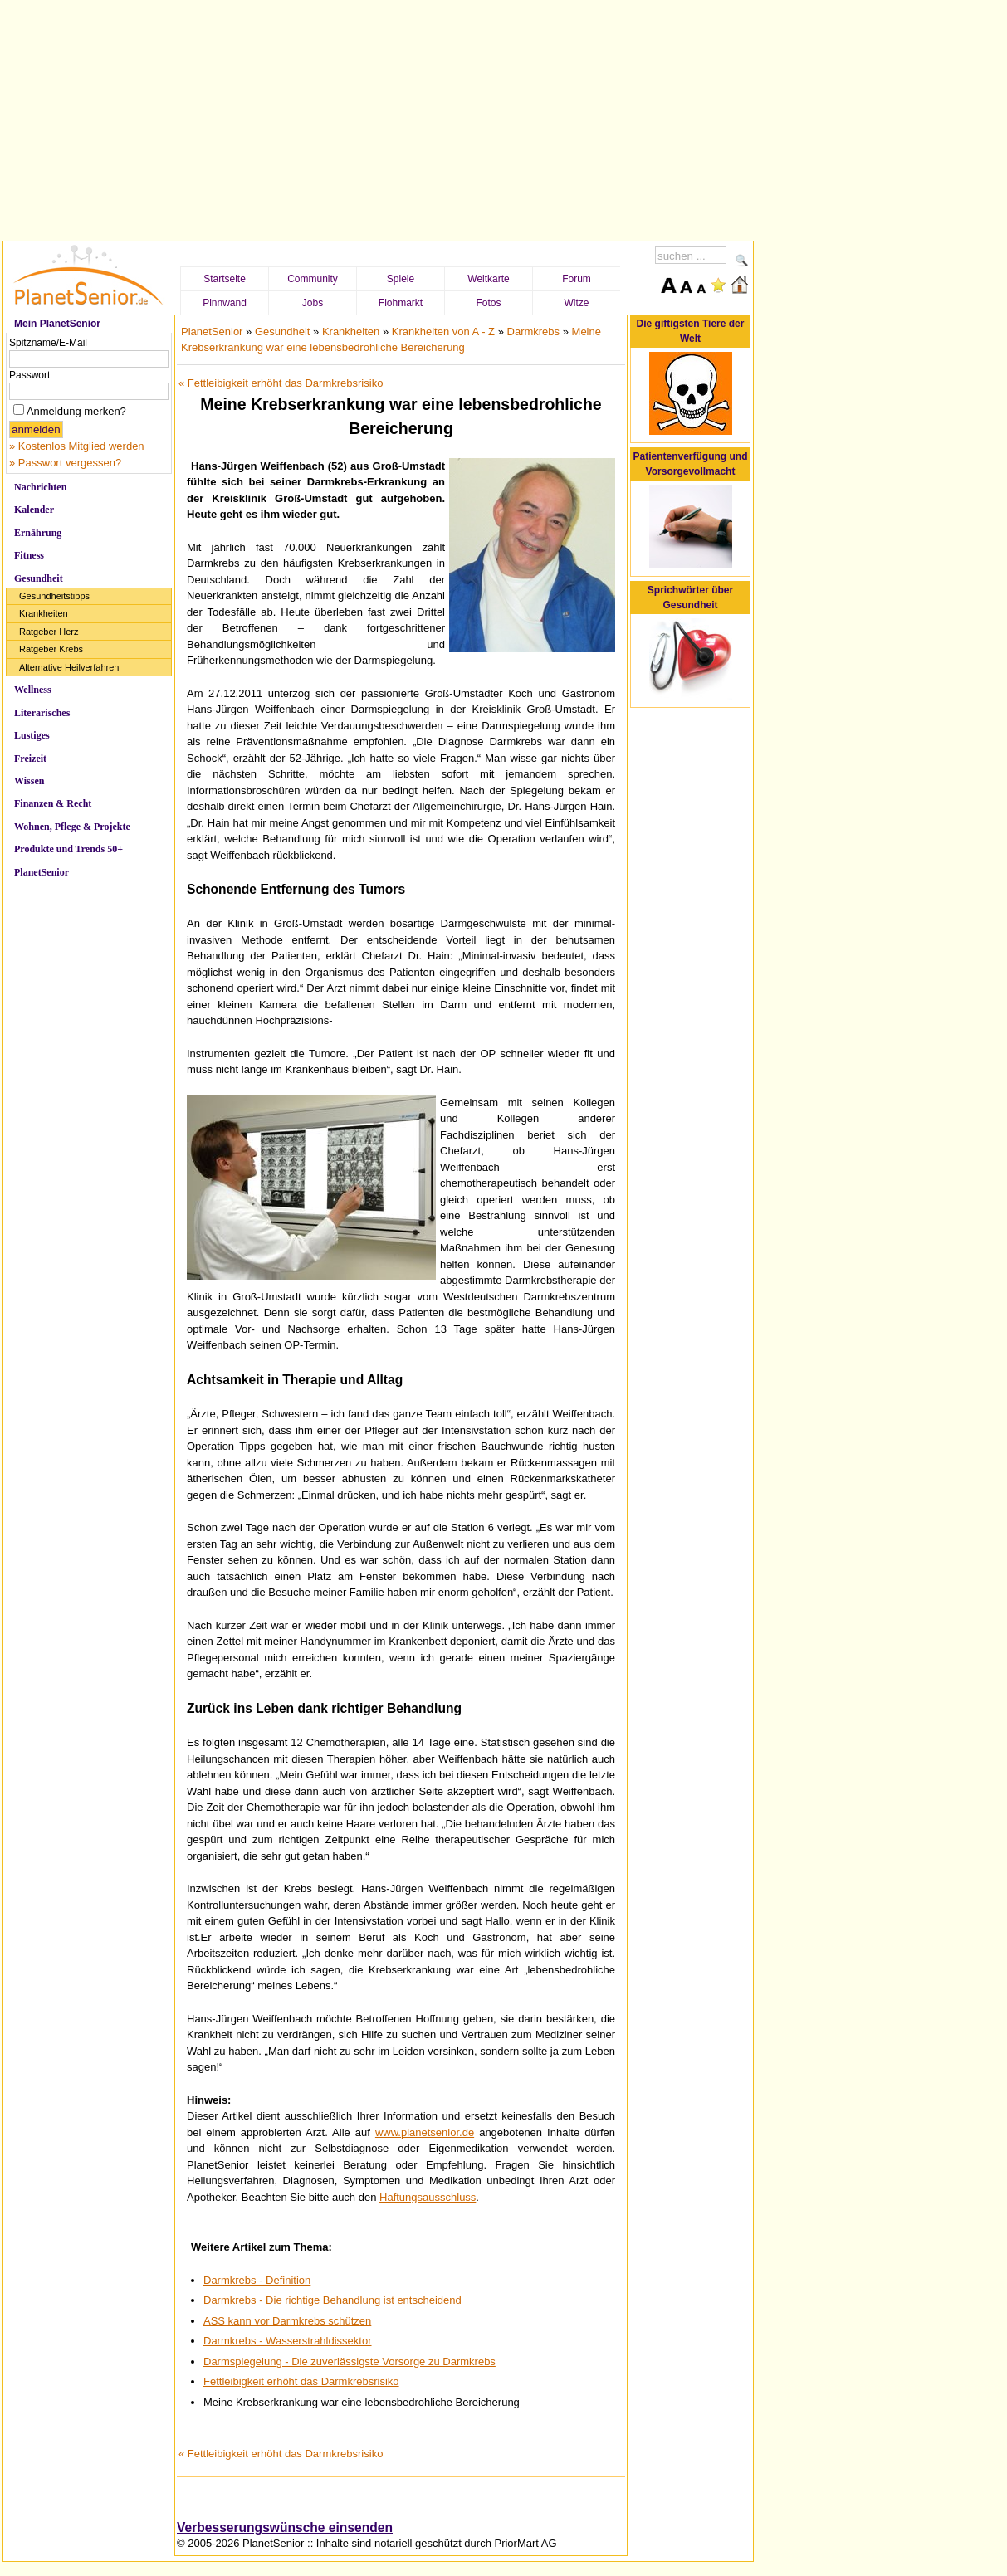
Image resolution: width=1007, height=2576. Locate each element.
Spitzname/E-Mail (48, 343)
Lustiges (32, 735)
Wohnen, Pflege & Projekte (72, 826)
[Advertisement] (378, 118)
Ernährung (37, 533)
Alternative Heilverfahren (69, 667)
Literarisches (42, 713)
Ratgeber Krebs (51, 649)
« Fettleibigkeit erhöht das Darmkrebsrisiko (280, 383)
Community (312, 279)
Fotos (488, 303)
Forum (576, 279)
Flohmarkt (401, 303)
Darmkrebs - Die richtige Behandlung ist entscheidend (332, 2300)
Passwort (29, 375)
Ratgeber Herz (49, 632)
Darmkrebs (533, 331)
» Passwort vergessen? (65, 462)
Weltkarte (488, 279)
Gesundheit (38, 578)
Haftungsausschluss (427, 2197)
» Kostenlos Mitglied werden (76, 446)
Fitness (29, 555)
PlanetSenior (41, 872)
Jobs (312, 303)
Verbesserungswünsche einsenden (285, 2527)
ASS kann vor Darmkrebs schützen (287, 2321)
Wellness (32, 689)
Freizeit (30, 758)
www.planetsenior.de (424, 2132)
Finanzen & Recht (52, 803)
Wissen (29, 781)
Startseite (224, 279)
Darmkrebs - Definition (256, 2280)
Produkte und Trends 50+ (68, 849)
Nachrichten (40, 487)
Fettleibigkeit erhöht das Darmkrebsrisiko (301, 2381)
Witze (577, 303)
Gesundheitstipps (54, 596)
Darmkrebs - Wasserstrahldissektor (287, 2340)
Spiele (400, 279)
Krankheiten (43, 613)
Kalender (34, 509)
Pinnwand (225, 303)
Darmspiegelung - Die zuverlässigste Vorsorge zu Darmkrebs (349, 2361)
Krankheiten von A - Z (443, 331)
